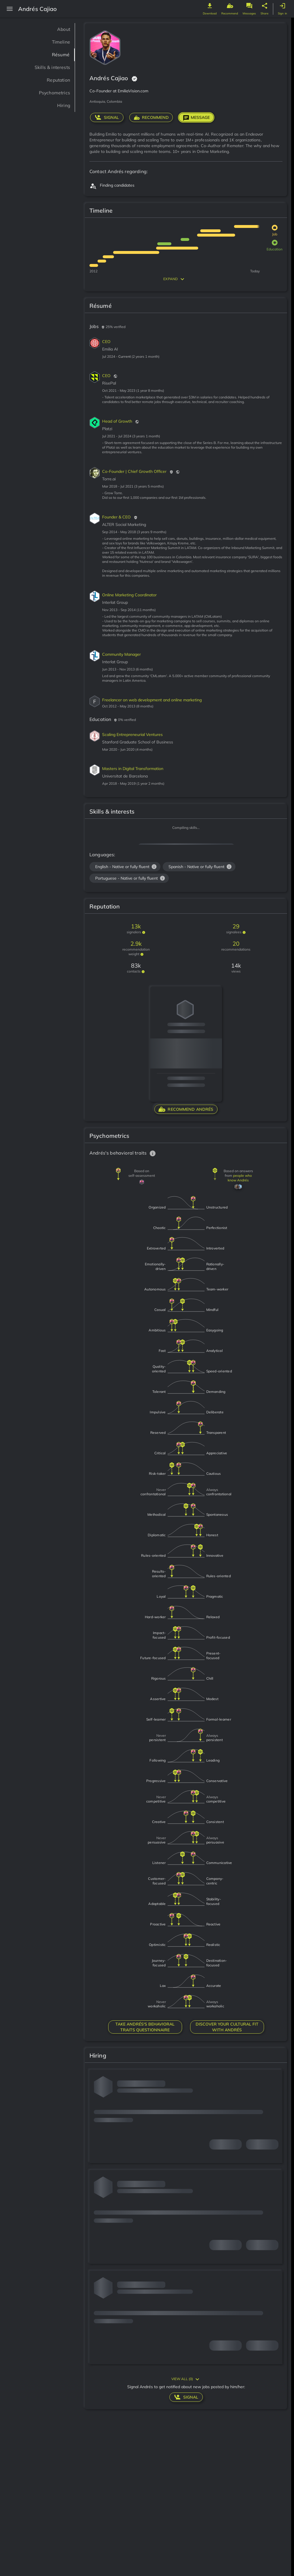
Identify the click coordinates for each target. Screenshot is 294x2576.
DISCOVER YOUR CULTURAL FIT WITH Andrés (227, 2027)
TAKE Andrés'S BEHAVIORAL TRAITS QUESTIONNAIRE (145, 2027)
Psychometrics (50, 92)
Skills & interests (47, 67)
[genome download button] (210, 6)
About (61, 29)
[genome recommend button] (229, 6)
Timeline (58, 42)
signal (106, 117)
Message (196, 117)
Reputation (55, 80)
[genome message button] (249, 6)
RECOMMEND (151, 117)
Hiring (61, 105)
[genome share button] (264, 6)
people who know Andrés (240, 1177)
